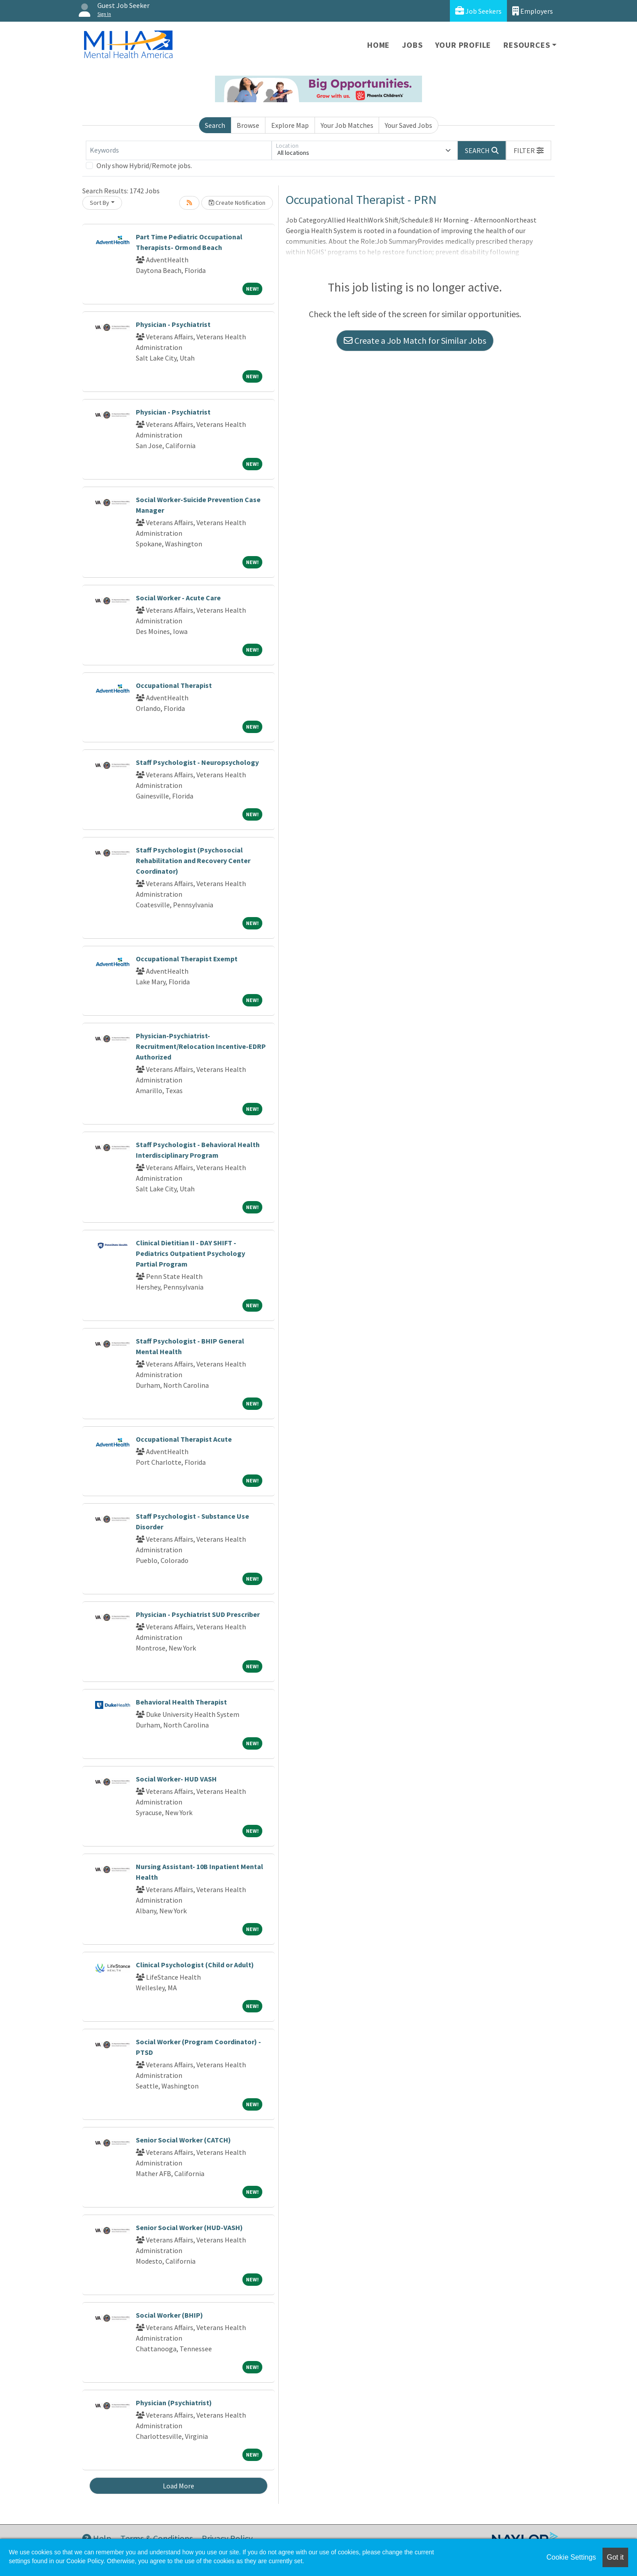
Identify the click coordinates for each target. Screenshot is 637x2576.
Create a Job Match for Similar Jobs (415, 340)
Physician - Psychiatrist (173, 324)
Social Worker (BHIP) (169, 2315)
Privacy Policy (227, 2538)
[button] (528, 150)
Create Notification (237, 203)
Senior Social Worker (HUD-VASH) (189, 2227)
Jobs (412, 45)
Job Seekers (478, 10)
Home (378, 45)
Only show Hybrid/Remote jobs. (144, 165)
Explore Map (290, 125)
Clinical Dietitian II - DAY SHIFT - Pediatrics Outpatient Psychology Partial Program (190, 1253)
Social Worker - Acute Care (178, 597)
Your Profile (463, 45)
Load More (178, 2485)
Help (96, 2538)
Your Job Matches (347, 125)
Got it (615, 2557)
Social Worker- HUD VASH (176, 1778)
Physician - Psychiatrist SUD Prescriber (198, 1614)
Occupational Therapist (174, 685)
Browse (248, 125)
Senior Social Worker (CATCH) (183, 2139)
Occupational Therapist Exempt (187, 958)
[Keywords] (179, 150)
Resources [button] (526, 45)
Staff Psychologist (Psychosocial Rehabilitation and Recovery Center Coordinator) (193, 860)
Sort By (99, 203)
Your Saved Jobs (408, 125)
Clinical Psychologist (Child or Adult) (195, 1964)
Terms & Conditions (156, 2538)
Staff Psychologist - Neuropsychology (197, 762)
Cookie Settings (571, 2557)
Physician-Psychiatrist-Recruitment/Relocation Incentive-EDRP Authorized (201, 1046)
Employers (532, 10)
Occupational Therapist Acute (184, 1439)
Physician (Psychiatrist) (174, 2402)
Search (215, 125)
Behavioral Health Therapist (181, 1701)
